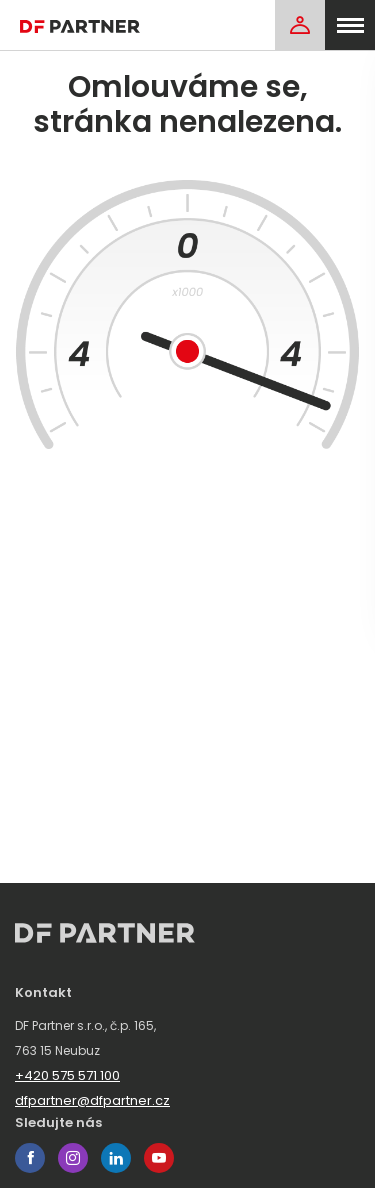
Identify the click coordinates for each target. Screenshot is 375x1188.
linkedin (116, 1158)
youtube (159, 1158)
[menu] (350, 25)
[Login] (300, 25)
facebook (30, 1158)
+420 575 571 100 (67, 1075)
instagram (73, 1158)
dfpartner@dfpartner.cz (92, 1100)
